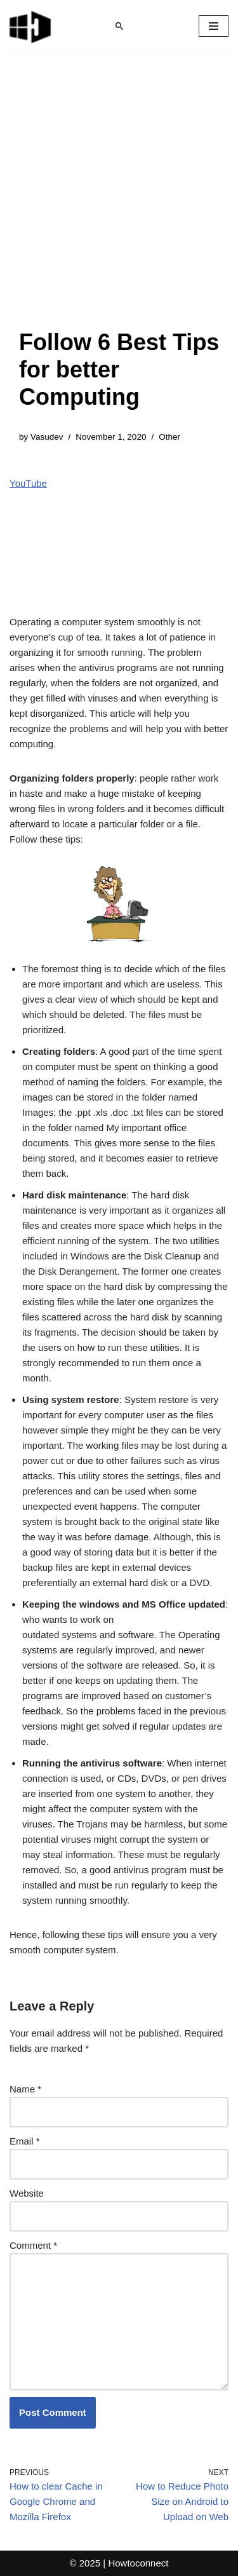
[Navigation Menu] (213, 26)
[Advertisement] (119, 203)
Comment (33, 2245)
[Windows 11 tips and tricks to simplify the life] (31, 26)
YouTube (28, 483)
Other (169, 437)
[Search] (119, 26)
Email (25, 2141)
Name (25, 2089)
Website (27, 2193)
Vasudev (46, 437)
